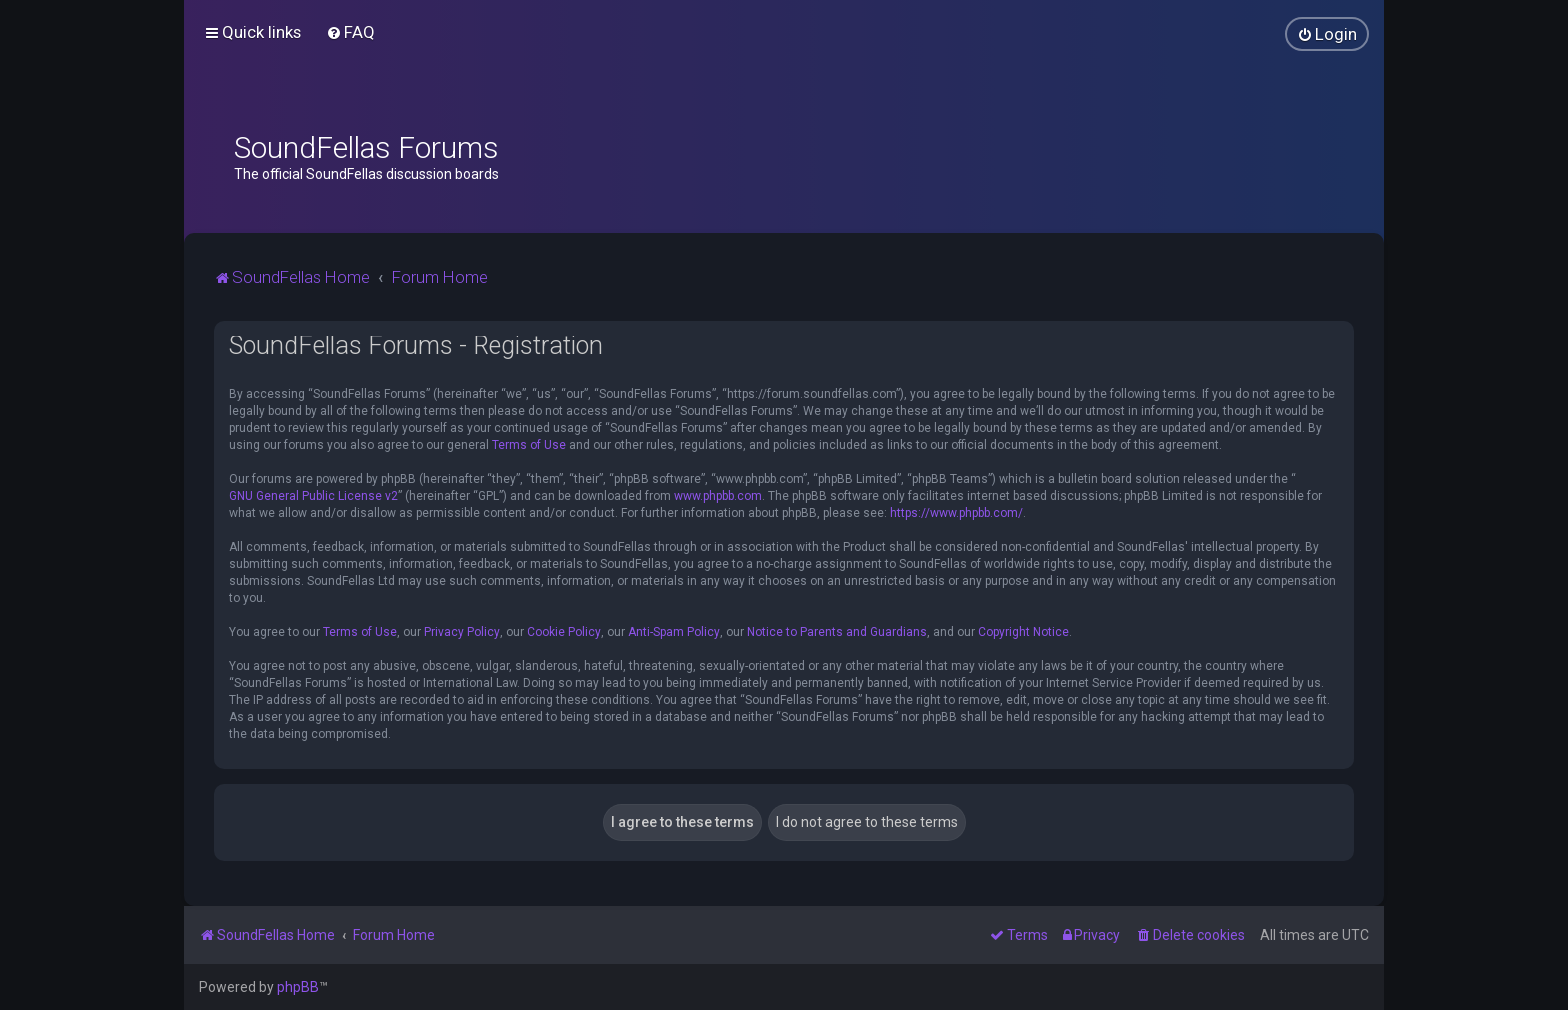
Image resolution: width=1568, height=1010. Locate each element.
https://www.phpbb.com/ (956, 513)
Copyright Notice (1023, 632)
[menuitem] (350, 32)
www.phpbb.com (718, 496)
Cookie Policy (564, 632)
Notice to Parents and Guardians (837, 632)
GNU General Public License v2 (313, 496)
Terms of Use (529, 445)
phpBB (298, 987)
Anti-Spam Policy (674, 632)
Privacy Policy (462, 632)
